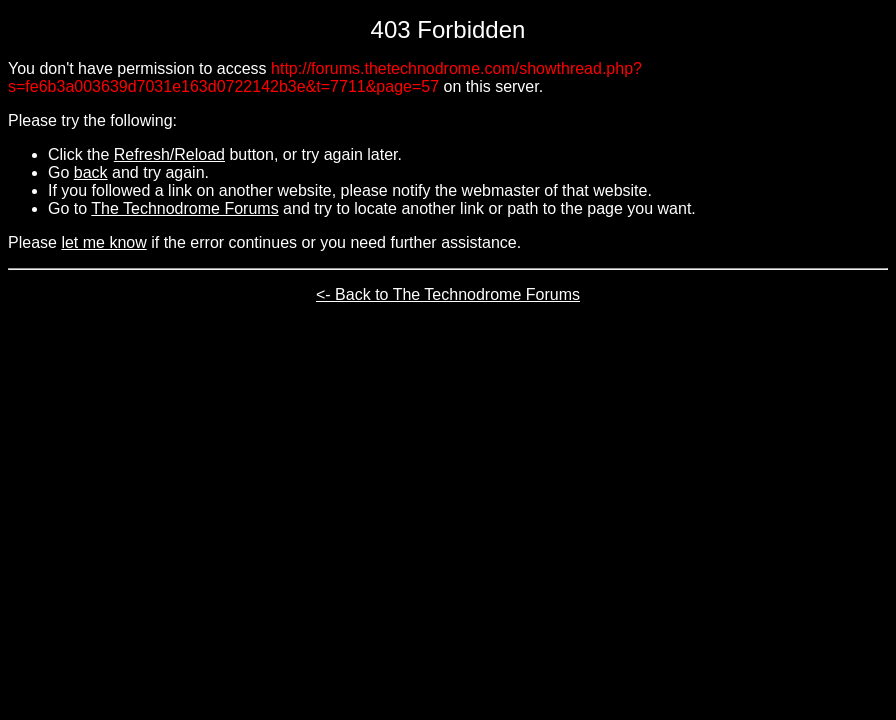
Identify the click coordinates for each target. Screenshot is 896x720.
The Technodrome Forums (184, 208)
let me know (103, 242)
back (91, 172)
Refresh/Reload (169, 154)
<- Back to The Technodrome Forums (448, 294)
